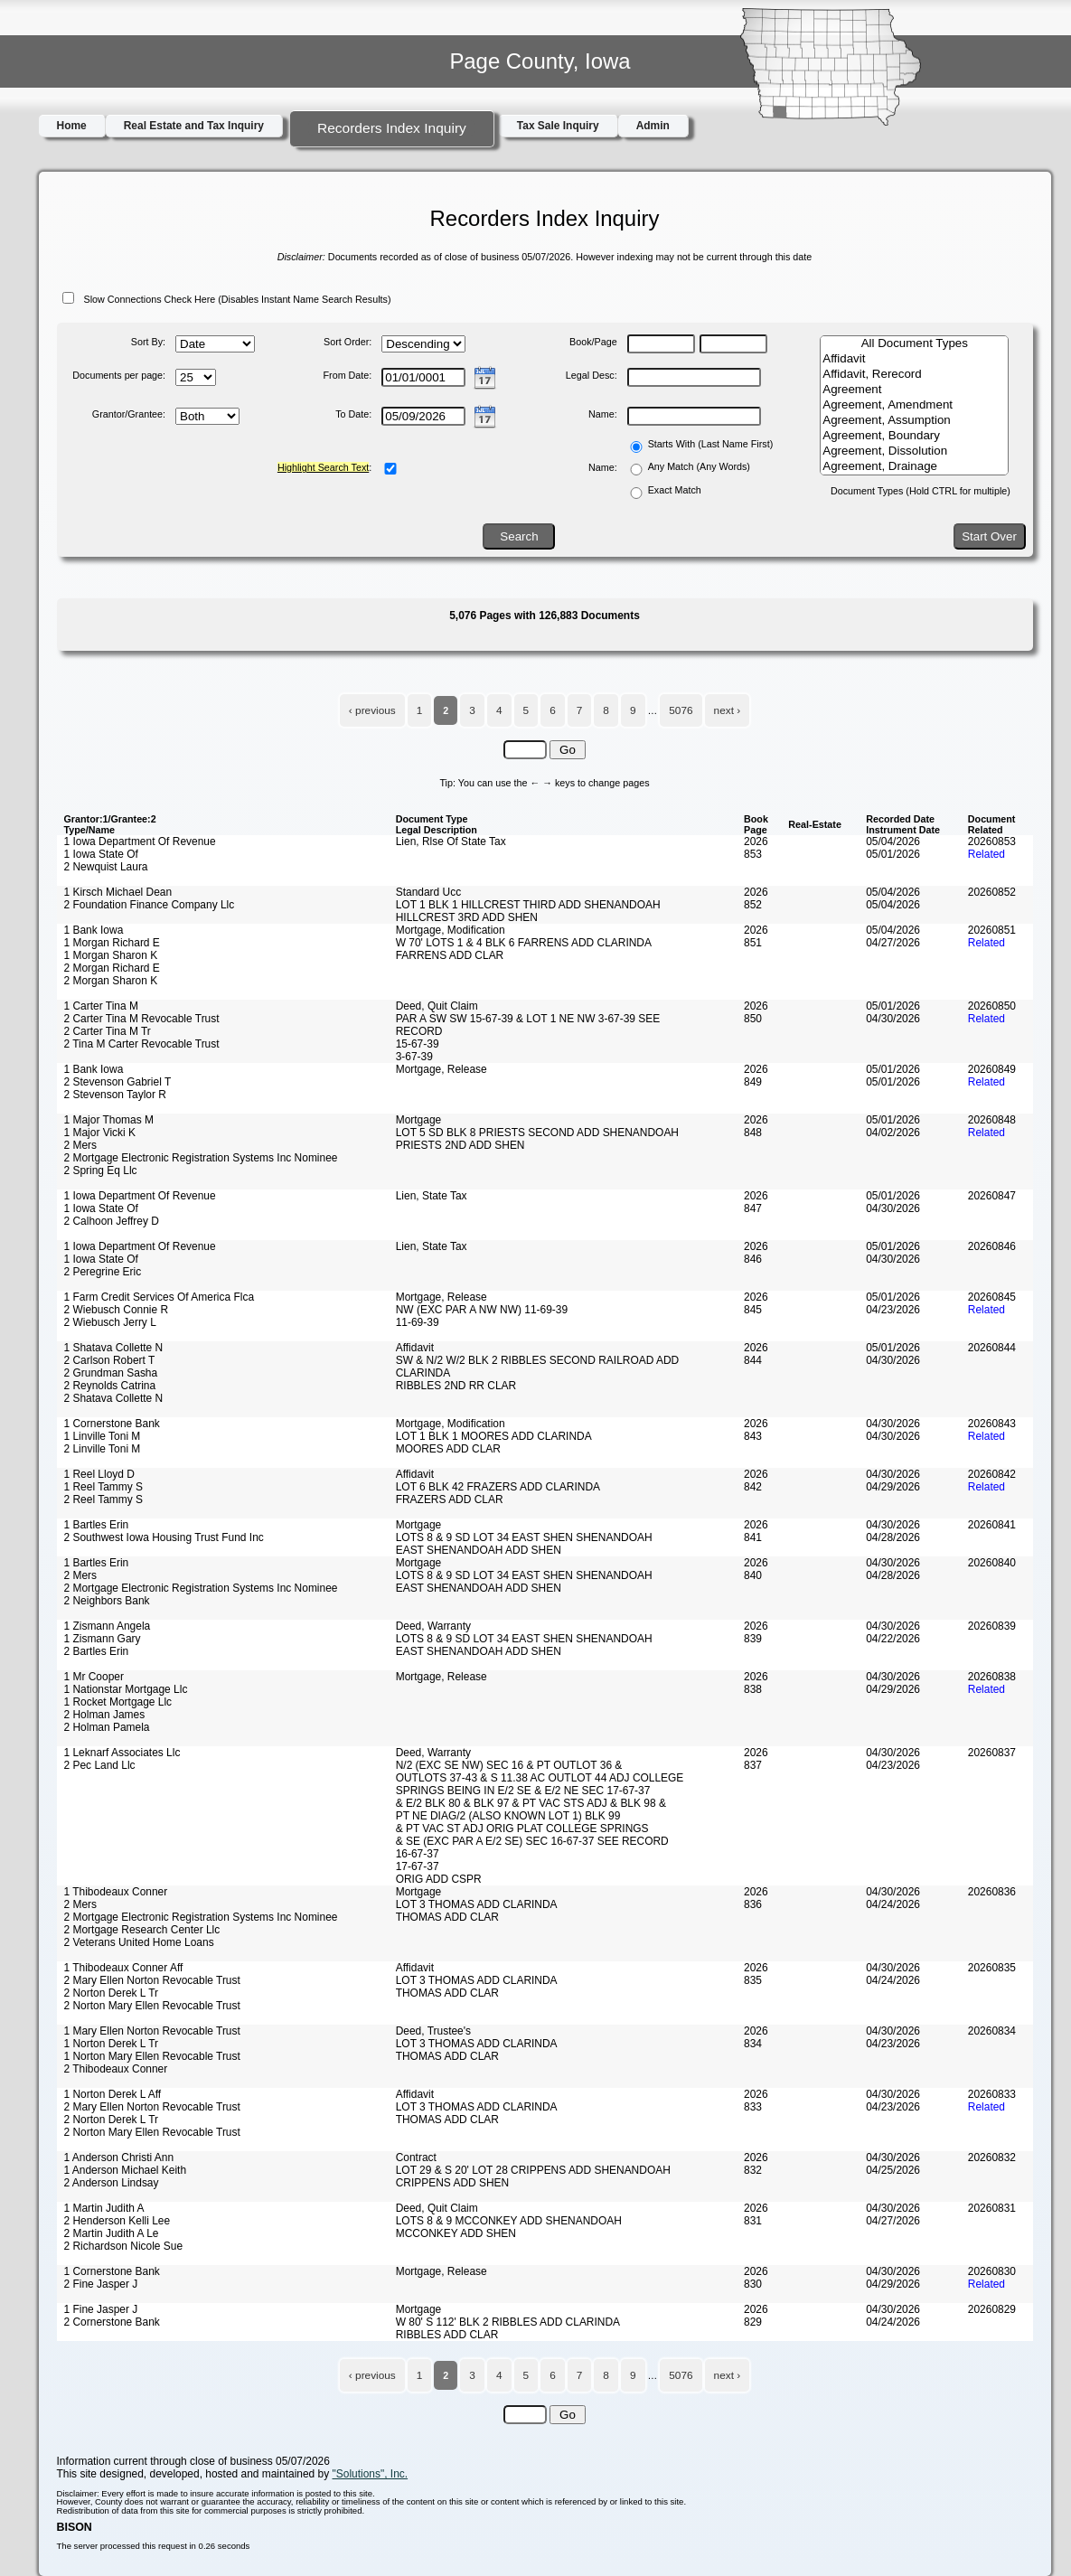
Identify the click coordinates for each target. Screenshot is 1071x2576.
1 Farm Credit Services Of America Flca (159, 1297)
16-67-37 (417, 1853)
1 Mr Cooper (94, 1676)
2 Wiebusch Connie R (116, 1309)
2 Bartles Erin (96, 1651)
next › (727, 710)
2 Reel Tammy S (103, 1499)
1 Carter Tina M (101, 1006)
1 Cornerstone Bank (112, 1423)
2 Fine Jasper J (101, 2284)
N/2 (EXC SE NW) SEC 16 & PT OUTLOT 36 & (509, 1765)
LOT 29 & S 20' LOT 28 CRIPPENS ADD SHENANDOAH (533, 2170)
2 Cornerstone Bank (112, 2322)
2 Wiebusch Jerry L (110, 1322)
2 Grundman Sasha (111, 1373)
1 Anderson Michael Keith (125, 2170)
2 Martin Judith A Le (111, 2233)
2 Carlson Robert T (109, 1360)
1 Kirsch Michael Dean (118, 892)
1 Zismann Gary (102, 1638)
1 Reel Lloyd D (99, 1474)
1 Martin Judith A (104, 2208)
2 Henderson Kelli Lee (117, 2220)
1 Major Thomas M (109, 1120)
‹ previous (372, 710)
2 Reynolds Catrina (110, 1385)
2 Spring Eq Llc (100, 1170)
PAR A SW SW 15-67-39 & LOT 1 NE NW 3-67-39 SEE (528, 1018)
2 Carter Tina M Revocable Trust (142, 1018)
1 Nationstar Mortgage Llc (126, 1689)
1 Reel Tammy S (103, 1487)
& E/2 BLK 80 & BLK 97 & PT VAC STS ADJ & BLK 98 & (531, 1803)
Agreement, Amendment (914, 405)
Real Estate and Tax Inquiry (194, 125)
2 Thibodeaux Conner (116, 2069)
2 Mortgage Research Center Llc (142, 1929)
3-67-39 (414, 1056)
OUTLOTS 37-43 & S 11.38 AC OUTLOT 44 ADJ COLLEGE (540, 1778)
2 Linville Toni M (102, 1449)
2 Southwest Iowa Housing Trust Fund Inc (164, 1537)
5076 (680, 710)
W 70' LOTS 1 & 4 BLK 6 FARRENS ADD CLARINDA (524, 942)
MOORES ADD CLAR (448, 1449)
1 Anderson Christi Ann (119, 2157)
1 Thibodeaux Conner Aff (123, 1967)
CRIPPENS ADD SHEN (453, 2182)
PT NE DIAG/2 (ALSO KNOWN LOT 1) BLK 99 (508, 1816)
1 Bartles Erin (96, 1524)
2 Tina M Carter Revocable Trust (142, 1044)
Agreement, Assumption (914, 420)
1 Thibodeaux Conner (116, 1891)
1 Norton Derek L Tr (111, 2043)
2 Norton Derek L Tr (111, 1993)
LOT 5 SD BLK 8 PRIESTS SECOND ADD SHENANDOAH (537, 1132)
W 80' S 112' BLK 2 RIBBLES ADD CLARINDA (508, 2322)
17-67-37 (417, 1866)
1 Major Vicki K (100, 1132)
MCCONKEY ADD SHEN (456, 2233)
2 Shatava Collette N (114, 1398)
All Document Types (914, 344)
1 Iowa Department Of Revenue (140, 841)
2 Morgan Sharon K (111, 980)
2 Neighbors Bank (107, 1600)
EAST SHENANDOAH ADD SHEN (478, 1550)
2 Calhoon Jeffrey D (111, 1221)
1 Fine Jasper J (101, 2309)
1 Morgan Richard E (112, 942)
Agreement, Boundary (914, 436)
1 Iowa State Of (101, 854)
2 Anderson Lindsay (111, 2182)
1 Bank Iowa (94, 930)
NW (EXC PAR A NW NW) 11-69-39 (482, 1309)
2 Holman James (105, 1714)
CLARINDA (423, 1373)
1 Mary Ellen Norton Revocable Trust (152, 2031)
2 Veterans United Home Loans (139, 1942)
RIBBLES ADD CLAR (447, 2334)
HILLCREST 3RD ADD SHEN (467, 917)
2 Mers (81, 1145)
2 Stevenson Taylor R (115, 1094)
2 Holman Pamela (107, 1727)
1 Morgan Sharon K (111, 955)
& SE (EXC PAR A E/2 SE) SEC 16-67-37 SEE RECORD (532, 1841)
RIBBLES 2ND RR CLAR (456, 1385)
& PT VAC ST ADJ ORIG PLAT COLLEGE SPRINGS (522, 1828)
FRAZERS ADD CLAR (449, 1499)
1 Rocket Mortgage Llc (118, 1702)
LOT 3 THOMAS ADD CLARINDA (477, 1904)
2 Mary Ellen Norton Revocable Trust (152, 1980)
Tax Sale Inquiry (558, 125)
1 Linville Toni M (102, 1436)
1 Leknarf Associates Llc (122, 1752)
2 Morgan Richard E (112, 968)
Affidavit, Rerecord (914, 374)
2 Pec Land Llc (100, 1765)
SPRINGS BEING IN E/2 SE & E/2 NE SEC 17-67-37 (523, 1790)
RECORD (419, 1031)
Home (72, 125)
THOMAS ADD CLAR (447, 1917)
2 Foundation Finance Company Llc (149, 904)
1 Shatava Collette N (114, 1347)
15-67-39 (417, 1044)
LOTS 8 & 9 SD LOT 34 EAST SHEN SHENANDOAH (524, 1537)
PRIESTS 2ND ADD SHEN (460, 1145)
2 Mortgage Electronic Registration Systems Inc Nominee (201, 1158)
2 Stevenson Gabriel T (118, 1082)
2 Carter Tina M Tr (107, 1031)
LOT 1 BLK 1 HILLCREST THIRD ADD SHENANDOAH (528, 904)
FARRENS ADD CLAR (450, 955)
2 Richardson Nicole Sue (123, 2246)
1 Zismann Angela (107, 1626)
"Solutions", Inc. (371, 2474)
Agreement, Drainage (914, 467)
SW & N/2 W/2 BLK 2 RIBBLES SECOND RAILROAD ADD (538, 1360)
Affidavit (914, 359)
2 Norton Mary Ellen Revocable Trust (152, 2005)
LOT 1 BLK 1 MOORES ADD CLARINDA (494, 1436)
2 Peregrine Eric (103, 1271)
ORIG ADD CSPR (439, 1879)
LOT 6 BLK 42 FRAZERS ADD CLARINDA (498, 1487)
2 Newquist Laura (106, 866)
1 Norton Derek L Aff (113, 2094)
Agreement (914, 390)
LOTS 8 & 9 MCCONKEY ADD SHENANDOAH (509, 2220)
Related (986, 854)
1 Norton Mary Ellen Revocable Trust (152, 2056)
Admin (653, 125)
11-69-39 (417, 1322)
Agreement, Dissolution (914, 451)
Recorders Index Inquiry (391, 128)
